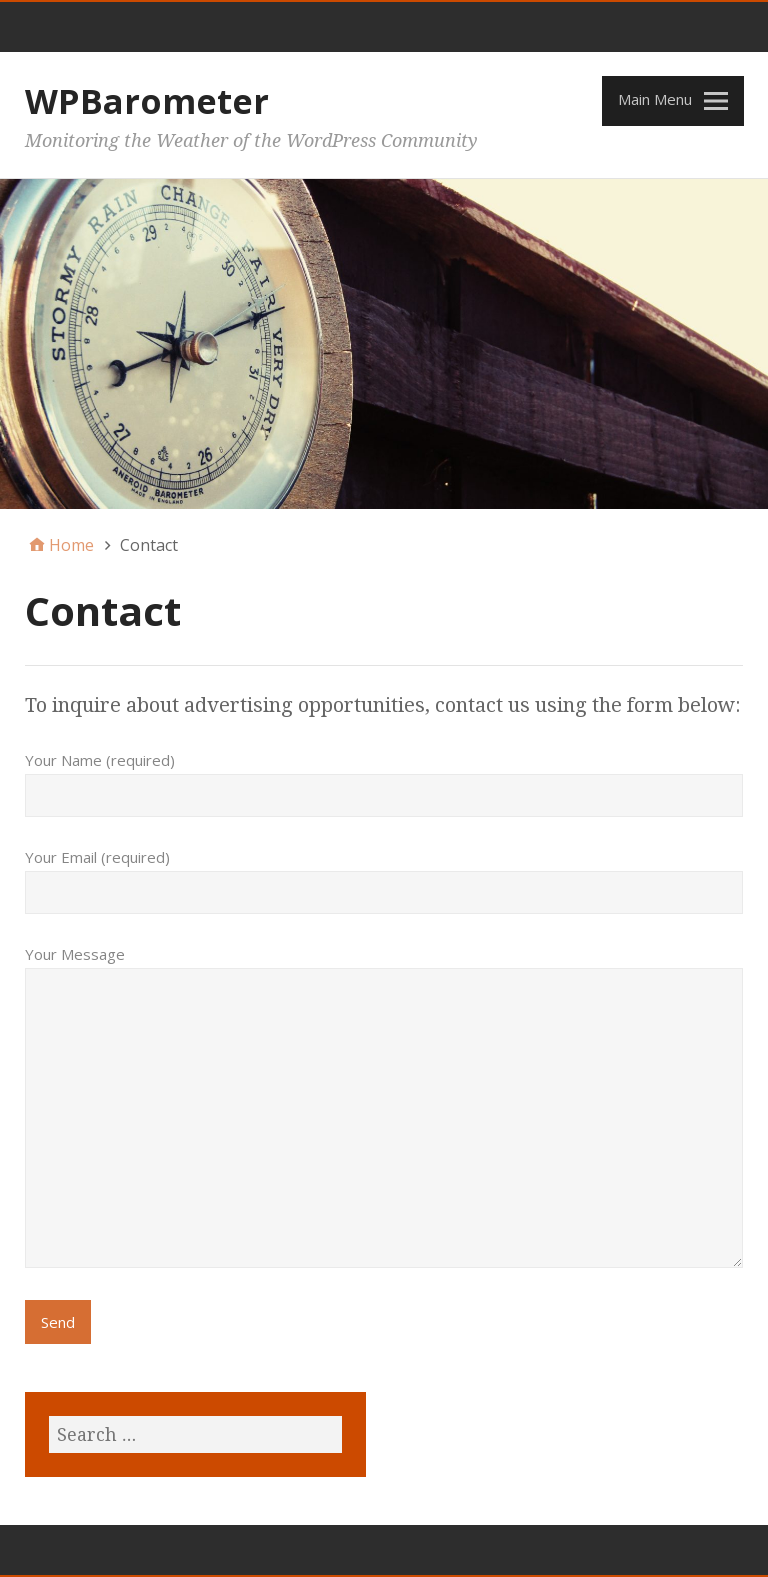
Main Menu (655, 99)
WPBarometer (147, 101)
